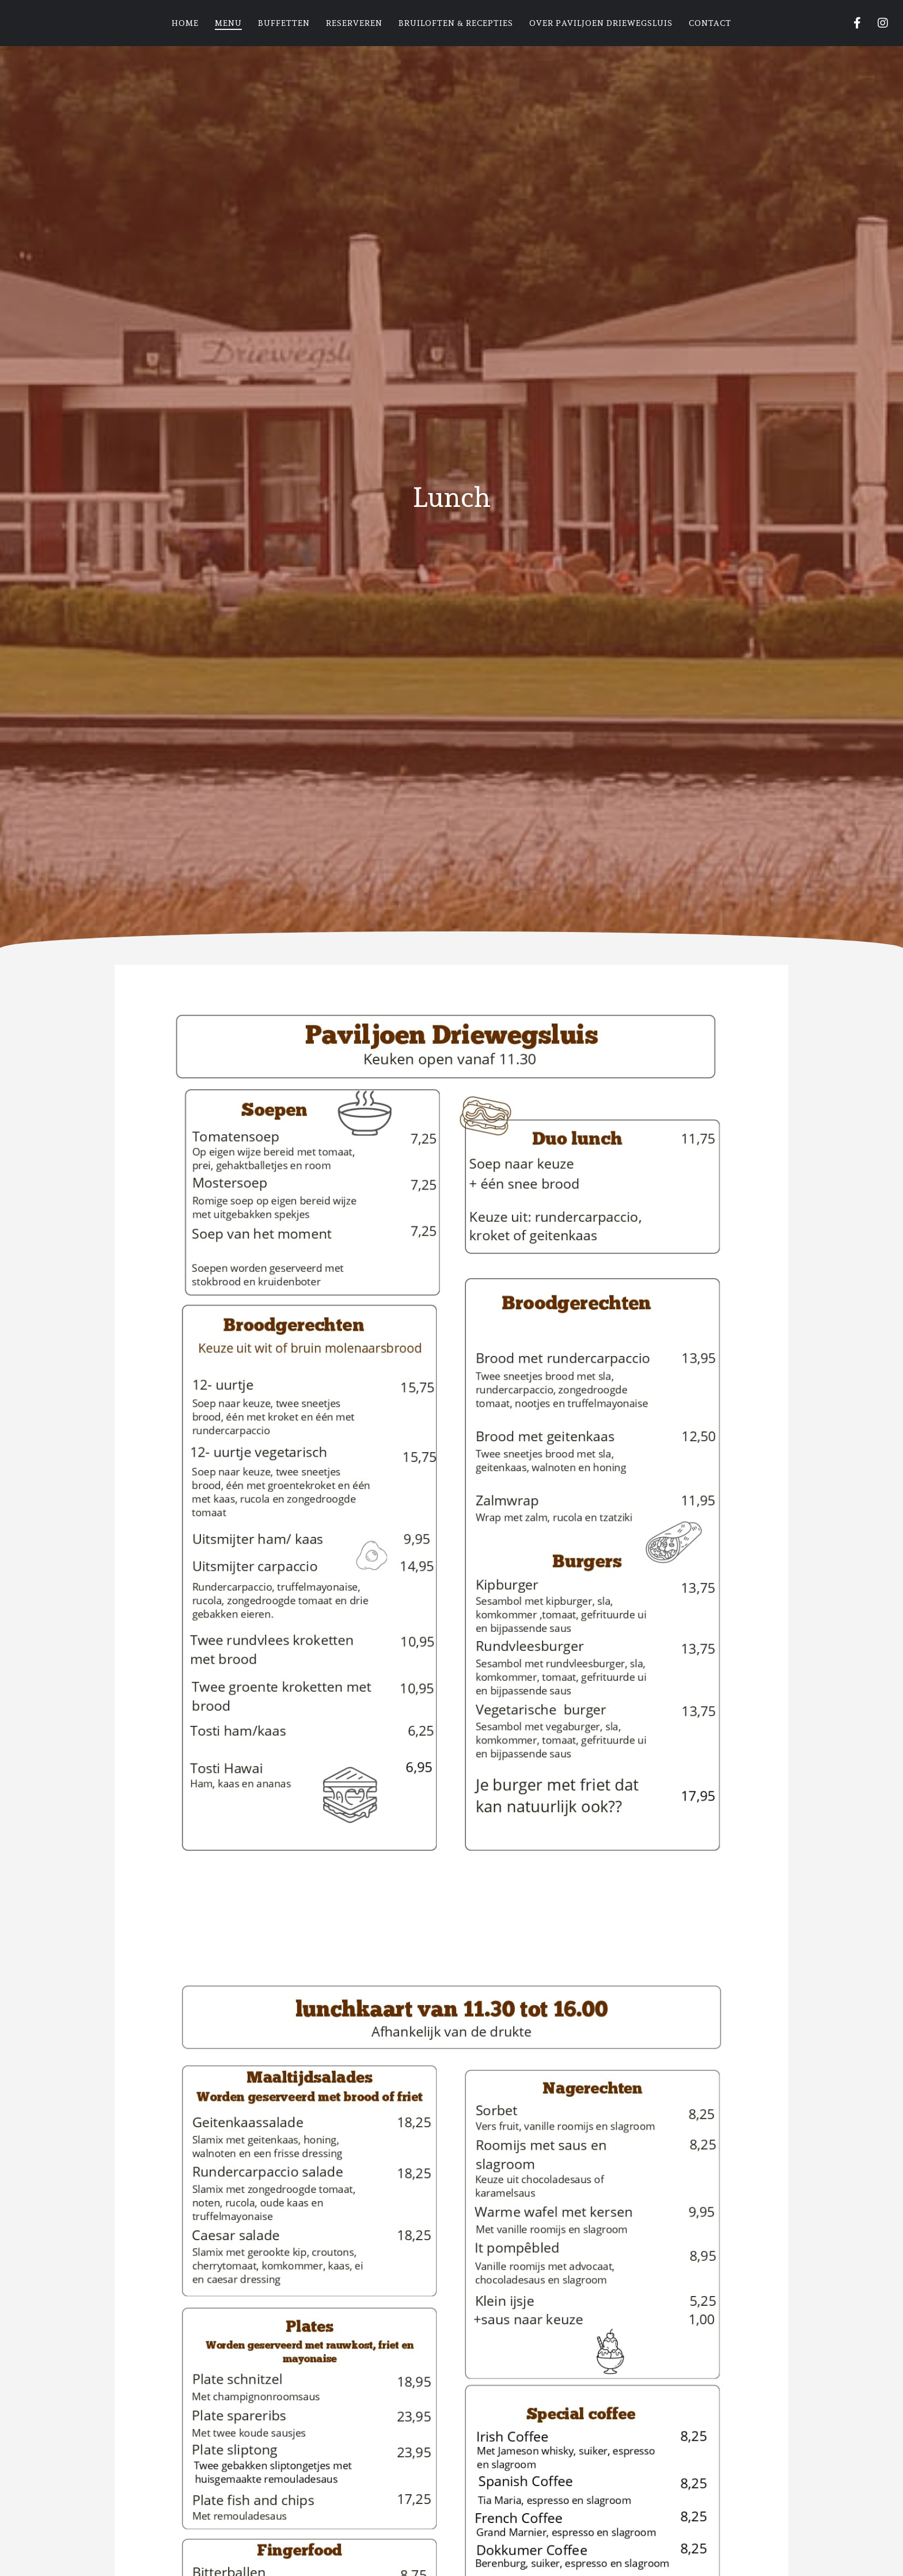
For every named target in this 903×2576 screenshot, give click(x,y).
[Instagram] (876, 23)
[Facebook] (850, 23)
